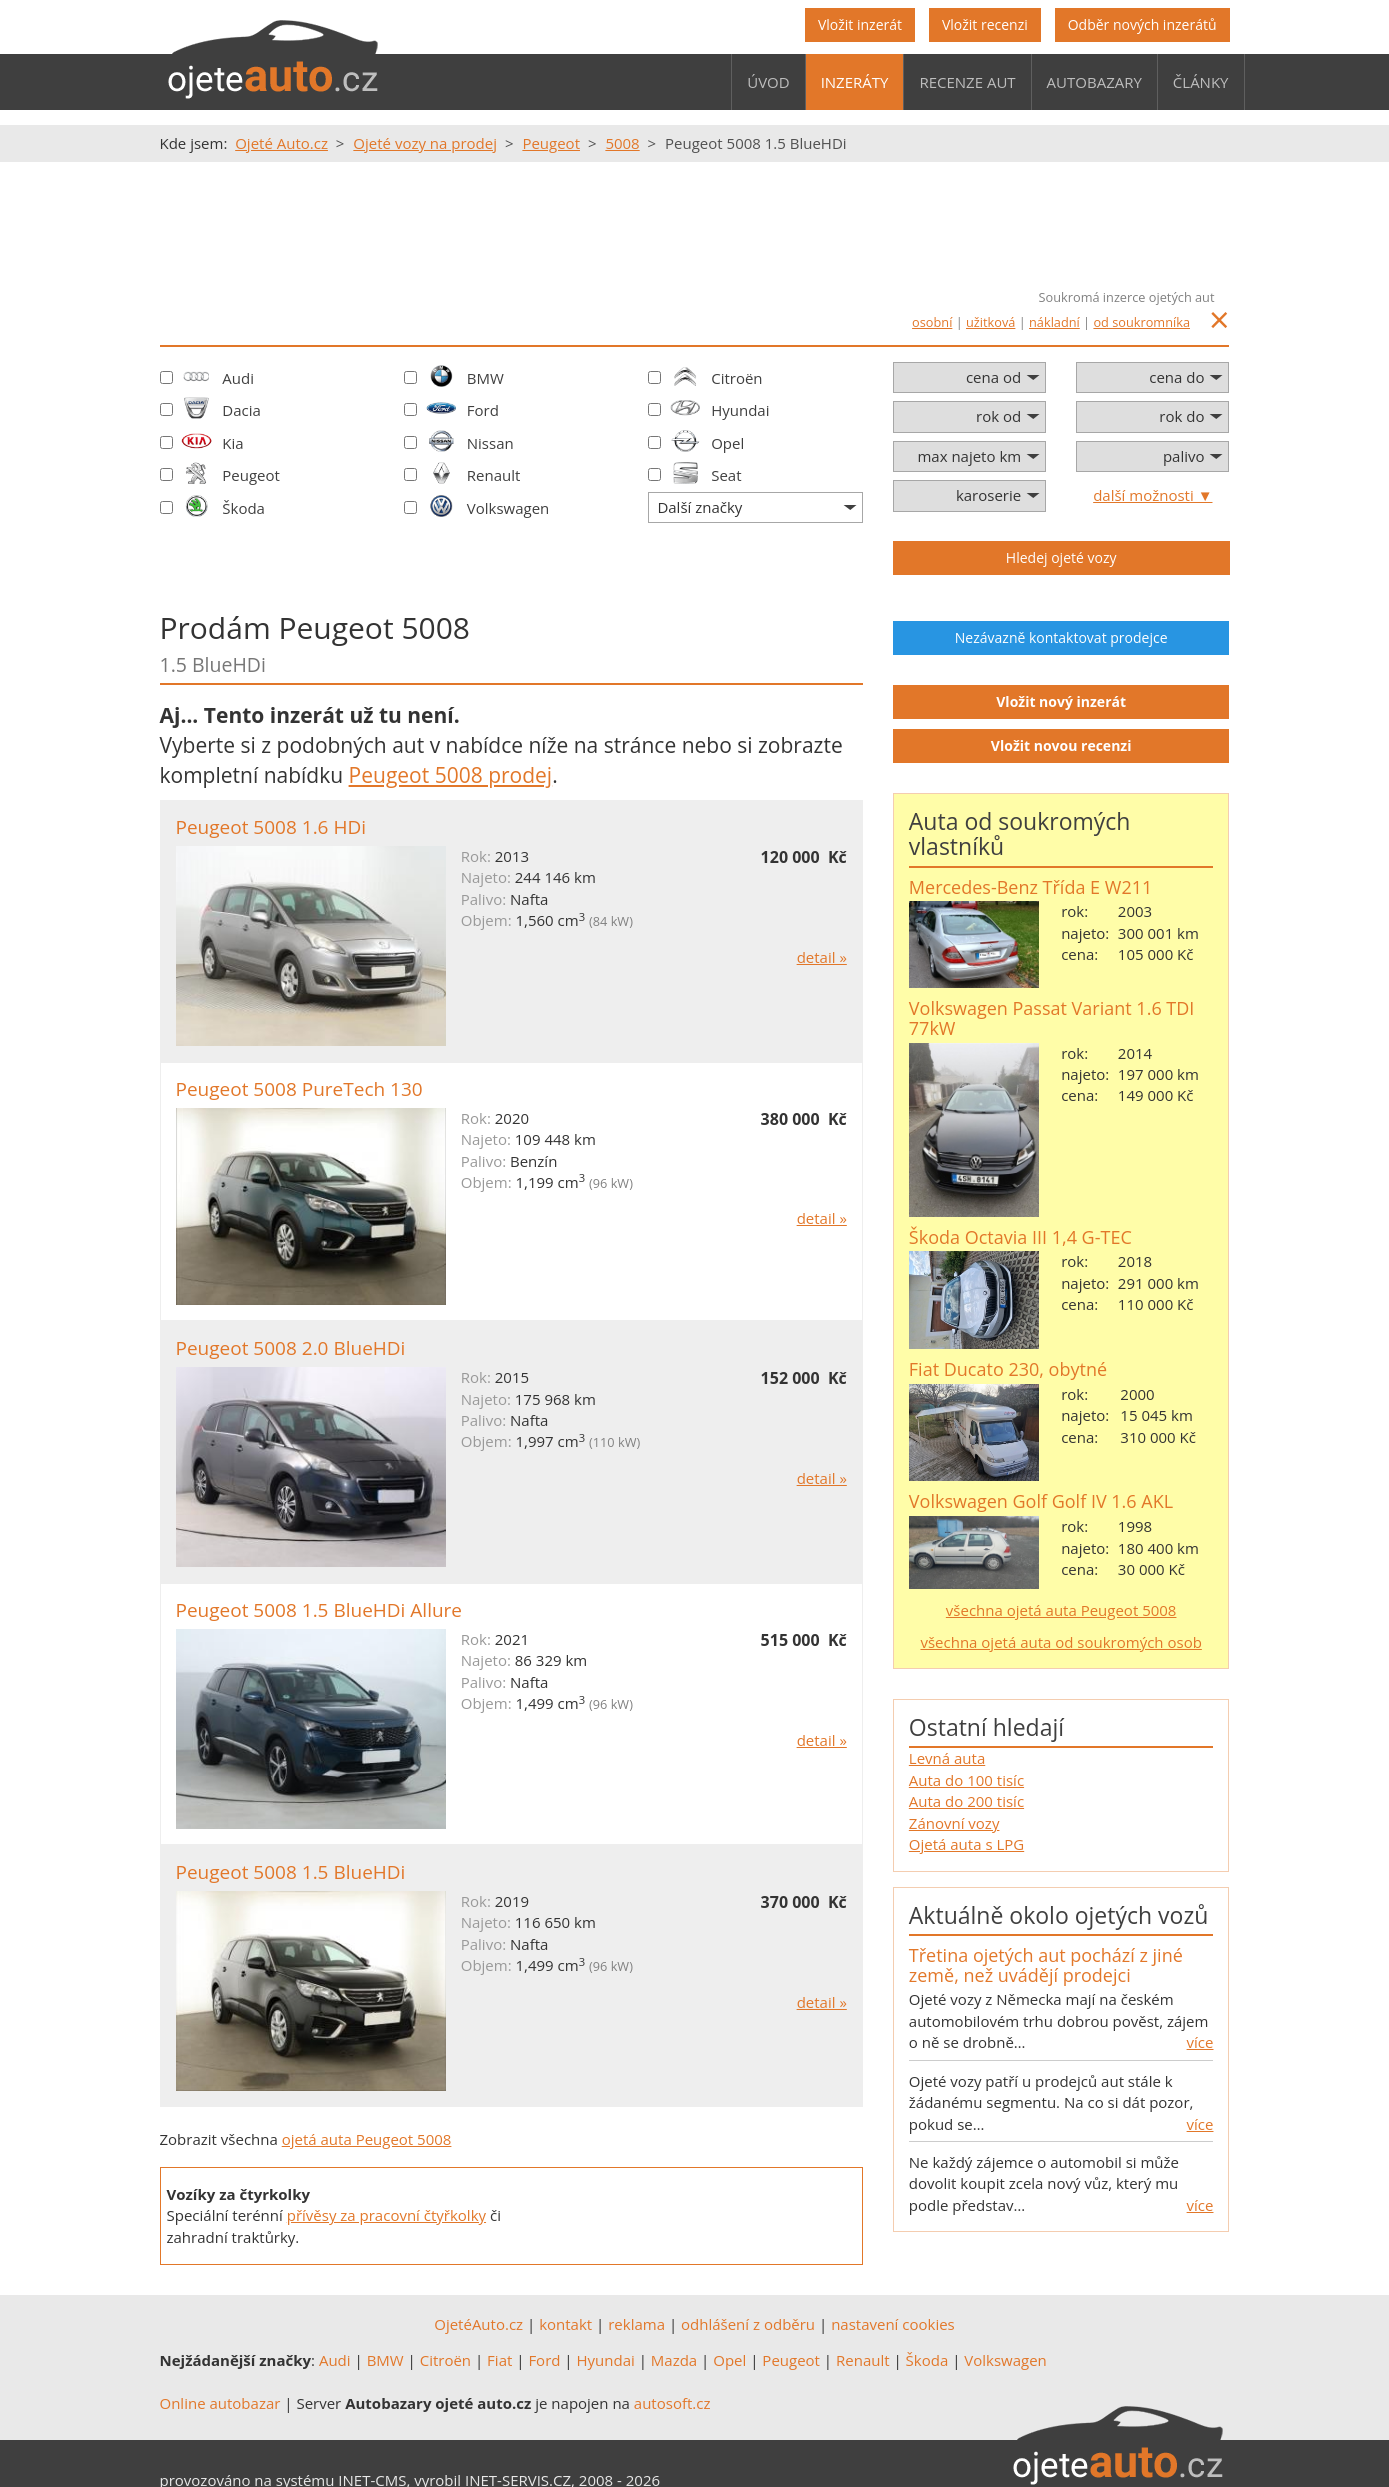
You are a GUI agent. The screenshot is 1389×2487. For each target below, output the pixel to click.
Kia (232, 443)
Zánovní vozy (954, 1823)
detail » (822, 957)
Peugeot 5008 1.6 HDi (271, 827)
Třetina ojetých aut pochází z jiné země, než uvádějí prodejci (1046, 1965)
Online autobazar (220, 2403)
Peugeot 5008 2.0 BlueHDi (291, 1348)
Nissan (490, 443)
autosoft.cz (672, 2403)
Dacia (241, 410)
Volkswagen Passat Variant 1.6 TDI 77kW (1052, 1018)
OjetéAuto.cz (478, 2324)
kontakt (565, 2324)
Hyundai (740, 410)
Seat (726, 475)
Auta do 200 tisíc (966, 1801)
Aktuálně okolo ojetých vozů (1058, 1915)
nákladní (1054, 322)
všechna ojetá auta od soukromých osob (1060, 1642)
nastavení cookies (893, 2324)
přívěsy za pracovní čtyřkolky (386, 2215)
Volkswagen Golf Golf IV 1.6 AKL (1041, 1501)
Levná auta (947, 1758)
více (1200, 2042)
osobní (932, 322)
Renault (494, 475)
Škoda (243, 508)
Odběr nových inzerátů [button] (1142, 24)
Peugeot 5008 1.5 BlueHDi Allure (319, 1610)
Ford (483, 410)
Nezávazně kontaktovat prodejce (1061, 637)
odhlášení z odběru (748, 2324)
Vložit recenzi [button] (985, 24)
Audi (238, 378)
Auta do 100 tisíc (966, 1780)
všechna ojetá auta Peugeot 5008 (1061, 1610)
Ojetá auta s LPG (966, 1844)
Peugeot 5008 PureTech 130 (299, 1089)
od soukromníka (1141, 322)
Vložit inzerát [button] (860, 24)
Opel (727, 443)
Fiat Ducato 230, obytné (1008, 1369)
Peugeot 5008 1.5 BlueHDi (291, 1872)
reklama (636, 2324)
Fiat (499, 2360)
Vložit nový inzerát (1061, 701)
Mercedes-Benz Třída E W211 (1030, 887)
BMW (485, 378)
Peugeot (251, 475)
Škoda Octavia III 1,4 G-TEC (1020, 1237)
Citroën (736, 378)
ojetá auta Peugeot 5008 (367, 2139)
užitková (990, 322)
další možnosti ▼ (1152, 495)
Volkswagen (508, 508)
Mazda (674, 2360)
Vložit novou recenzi (1061, 745)
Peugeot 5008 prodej (451, 775)
